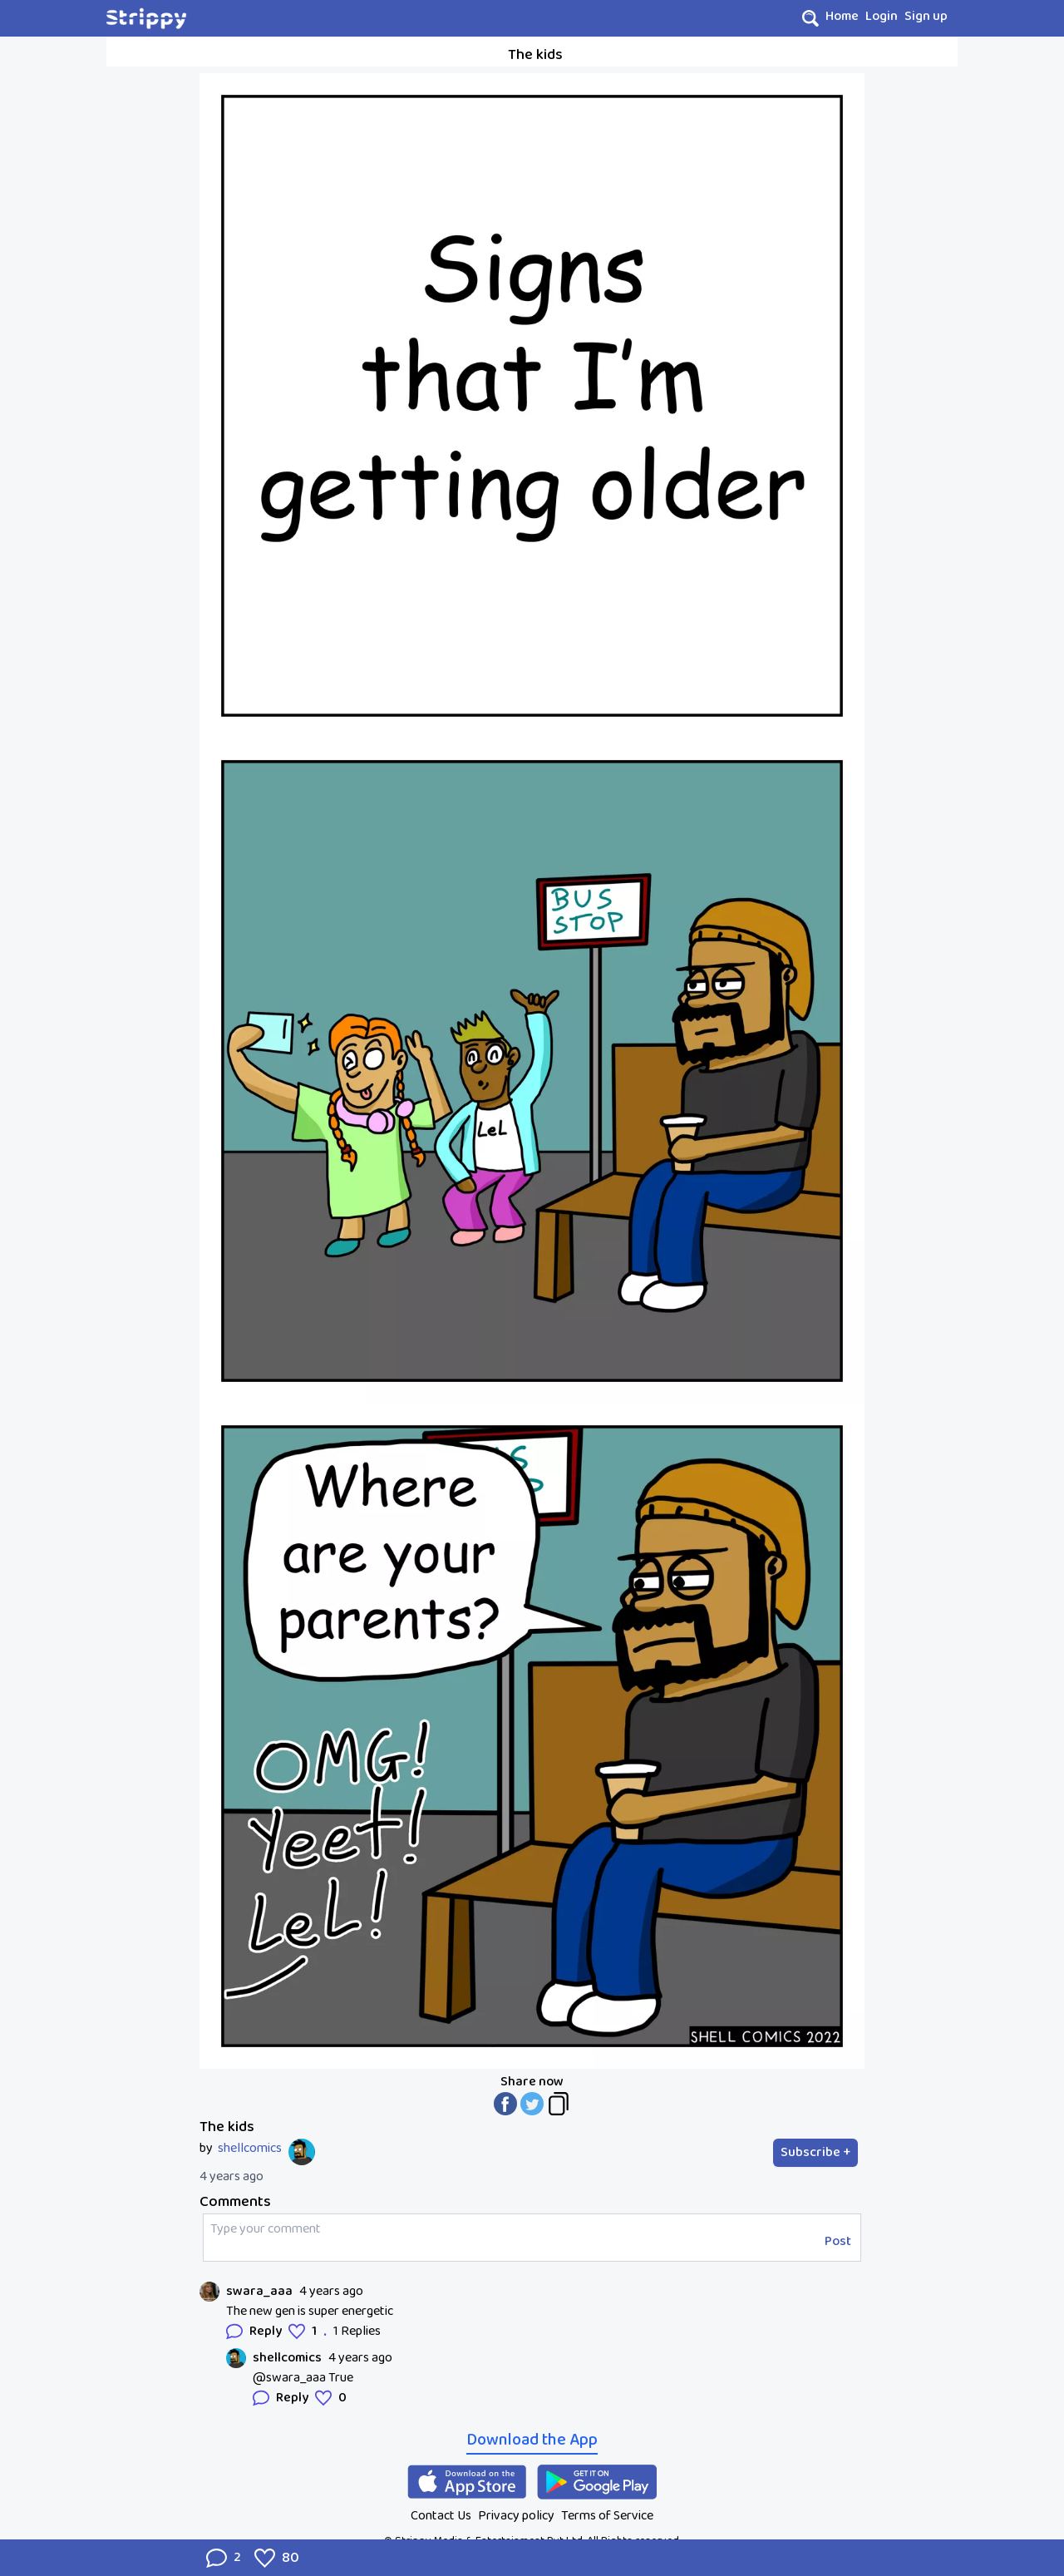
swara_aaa (259, 2292)
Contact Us (441, 2515)
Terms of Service (607, 2515)
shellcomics (250, 2149)
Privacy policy (516, 2515)
